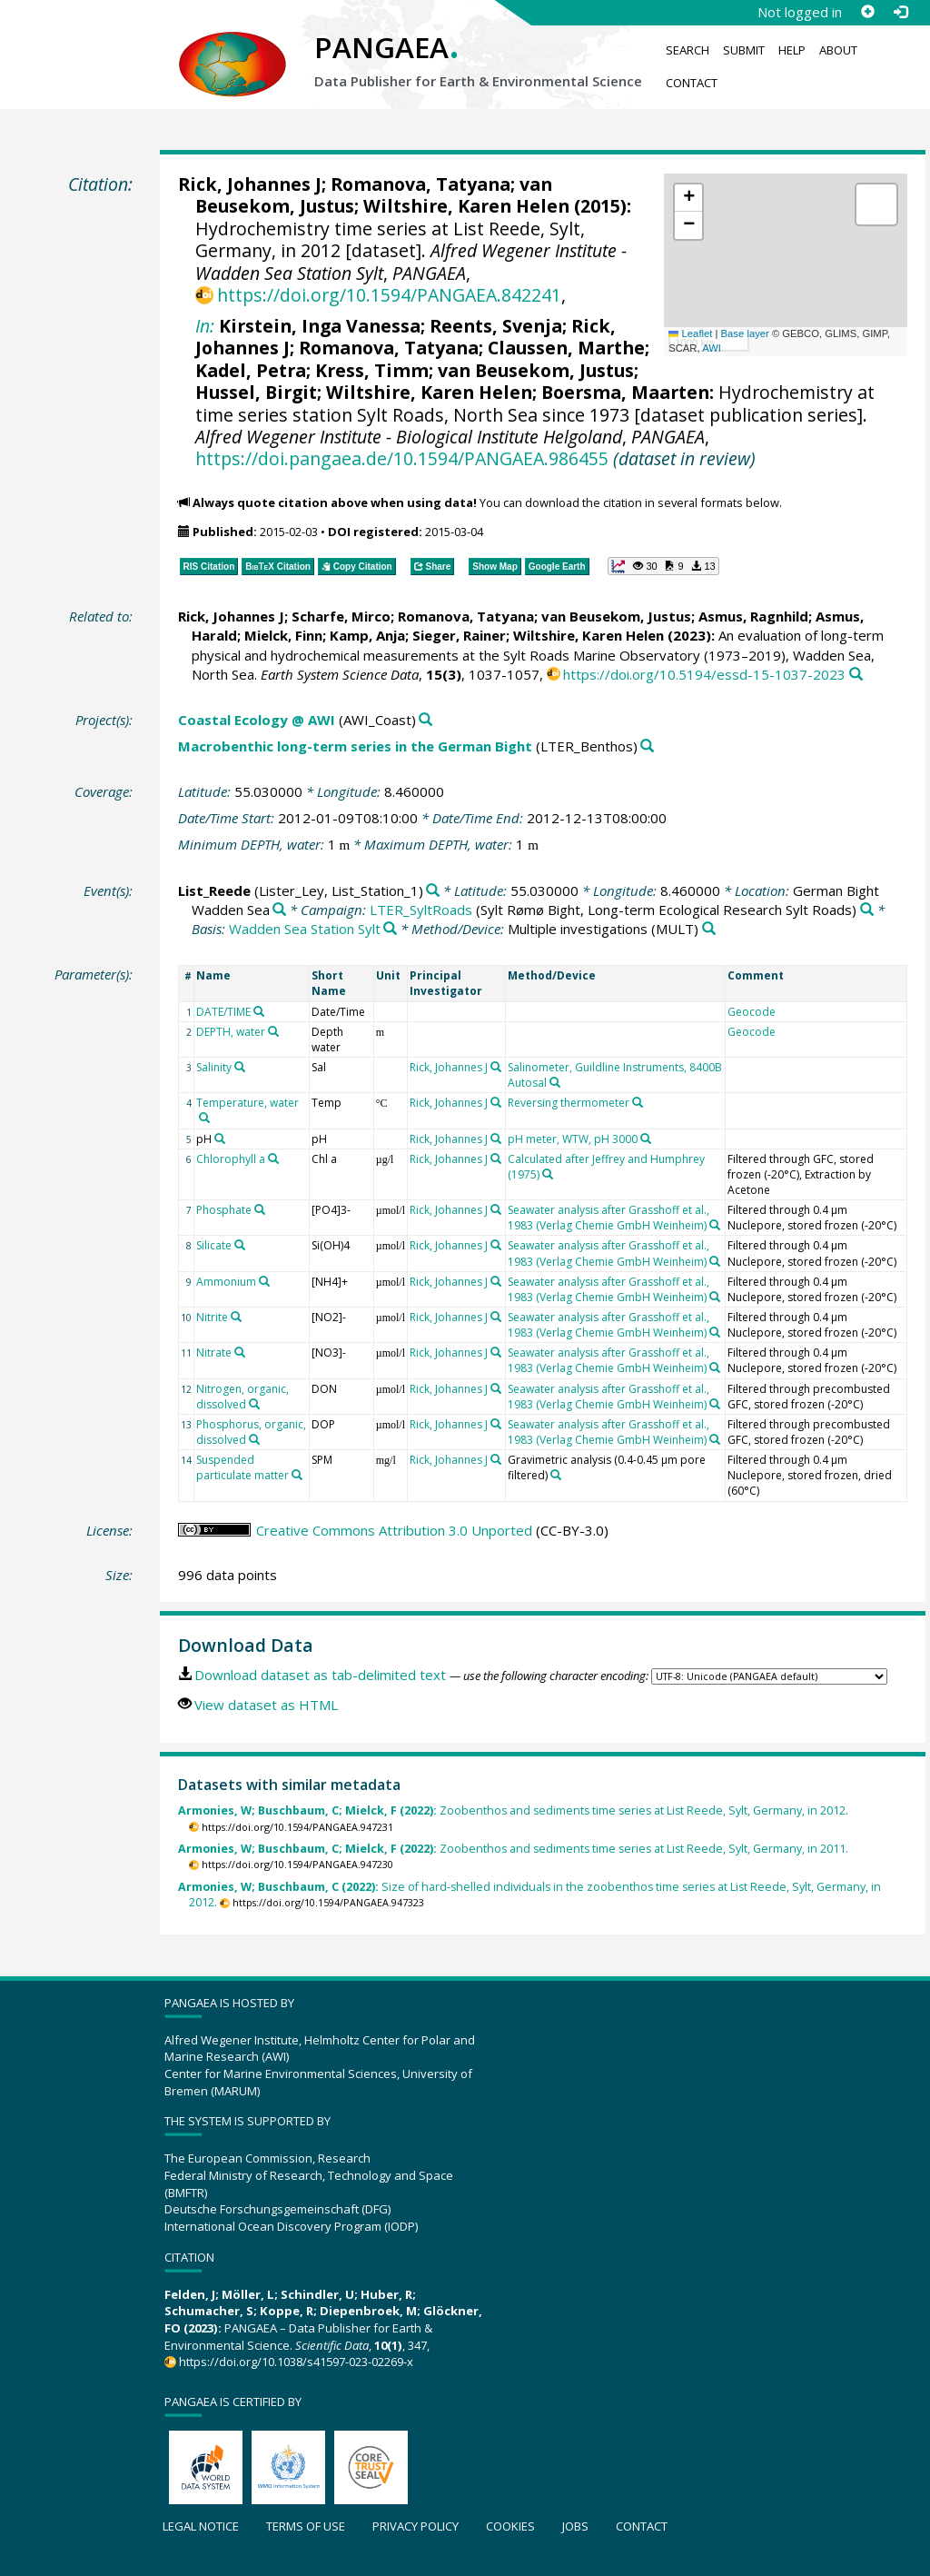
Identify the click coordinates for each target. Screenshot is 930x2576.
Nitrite (212, 1317)
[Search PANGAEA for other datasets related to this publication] (856, 674)
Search (687, 50)
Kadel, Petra (250, 370)
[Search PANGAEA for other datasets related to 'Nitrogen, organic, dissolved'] (254, 1403)
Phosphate (224, 1210)
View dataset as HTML (266, 1705)
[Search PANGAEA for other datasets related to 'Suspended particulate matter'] (297, 1474)
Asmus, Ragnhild (753, 616)
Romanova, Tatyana (420, 184)
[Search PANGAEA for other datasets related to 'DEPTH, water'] (273, 1031)
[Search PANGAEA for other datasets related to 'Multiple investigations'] (709, 929)
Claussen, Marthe (566, 347)
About (838, 50)
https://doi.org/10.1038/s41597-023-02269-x (296, 2361)
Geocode (751, 1011)
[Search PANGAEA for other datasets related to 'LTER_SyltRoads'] (867, 910)
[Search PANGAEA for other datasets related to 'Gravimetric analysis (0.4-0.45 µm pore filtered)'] (555, 1474)
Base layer (745, 333)
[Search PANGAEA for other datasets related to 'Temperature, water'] (204, 1117)
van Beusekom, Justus (536, 370)
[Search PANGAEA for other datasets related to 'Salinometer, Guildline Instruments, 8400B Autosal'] (554, 1082)
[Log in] (900, 12)
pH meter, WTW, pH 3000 (573, 1139)
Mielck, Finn (283, 635)
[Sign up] (867, 12)
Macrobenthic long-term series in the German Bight (355, 746)
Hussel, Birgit (256, 392)
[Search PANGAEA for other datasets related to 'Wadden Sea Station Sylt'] (390, 929)
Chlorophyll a (230, 1159)
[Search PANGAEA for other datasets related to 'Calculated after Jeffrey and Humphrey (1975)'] (547, 1174)
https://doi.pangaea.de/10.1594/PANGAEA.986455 (401, 458)
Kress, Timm (372, 370)
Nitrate (214, 1352)
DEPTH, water (230, 1031)
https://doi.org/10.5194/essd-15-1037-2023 (704, 674)
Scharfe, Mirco (341, 616)
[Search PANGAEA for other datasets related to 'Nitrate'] (239, 1352)
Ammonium (226, 1281)
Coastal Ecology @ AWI (256, 720)
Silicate (214, 1245)
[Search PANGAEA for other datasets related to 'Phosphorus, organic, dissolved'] (254, 1439)
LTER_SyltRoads (421, 909)
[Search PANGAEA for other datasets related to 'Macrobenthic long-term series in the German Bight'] (647, 746)
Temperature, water (247, 1102)
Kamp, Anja (367, 635)
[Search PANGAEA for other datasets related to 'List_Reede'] (433, 891)
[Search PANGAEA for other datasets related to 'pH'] (219, 1138)
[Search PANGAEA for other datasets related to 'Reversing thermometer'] (637, 1102)
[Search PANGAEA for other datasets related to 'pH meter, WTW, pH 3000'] (645, 1138)
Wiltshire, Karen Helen (466, 206)
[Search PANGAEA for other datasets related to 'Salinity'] (239, 1066)
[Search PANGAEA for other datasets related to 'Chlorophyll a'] (273, 1158)
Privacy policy (415, 2526)
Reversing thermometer (568, 1102)
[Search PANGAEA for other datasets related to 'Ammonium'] (264, 1281)
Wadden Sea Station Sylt (305, 929)
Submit (744, 50)
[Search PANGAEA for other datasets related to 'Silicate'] (239, 1244)
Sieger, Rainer (459, 635)
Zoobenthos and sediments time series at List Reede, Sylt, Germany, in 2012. (513, 1810)
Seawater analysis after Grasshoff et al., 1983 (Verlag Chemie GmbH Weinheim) (608, 1217)
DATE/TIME (223, 1011)
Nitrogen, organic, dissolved (242, 1396)
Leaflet (690, 333)
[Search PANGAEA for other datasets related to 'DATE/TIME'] (258, 1011)
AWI (711, 348)
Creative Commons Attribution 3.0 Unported (394, 1530)
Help (792, 50)
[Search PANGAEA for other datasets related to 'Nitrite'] (236, 1316)
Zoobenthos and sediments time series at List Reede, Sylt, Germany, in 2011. (513, 1848)
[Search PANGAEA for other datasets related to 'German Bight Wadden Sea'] (279, 910)
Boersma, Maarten (625, 392)
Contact (691, 83)
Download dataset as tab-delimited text (320, 1675)
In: (204, 325)
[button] (688, 198)
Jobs (575, 2526)
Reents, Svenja (496, 325)
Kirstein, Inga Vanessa (319, 325)
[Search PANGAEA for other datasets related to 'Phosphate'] (259, 1209)
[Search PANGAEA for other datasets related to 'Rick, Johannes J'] (495, 1066)
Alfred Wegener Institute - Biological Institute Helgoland (408, 436)
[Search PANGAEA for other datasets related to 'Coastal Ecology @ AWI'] (425, 720)
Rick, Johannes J (250, 184)
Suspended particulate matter (242, 1467)
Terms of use (305, 2526)
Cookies (510, 2526)
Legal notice (201, 2526)
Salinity (214, 1067)
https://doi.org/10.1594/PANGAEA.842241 (389, 295)
